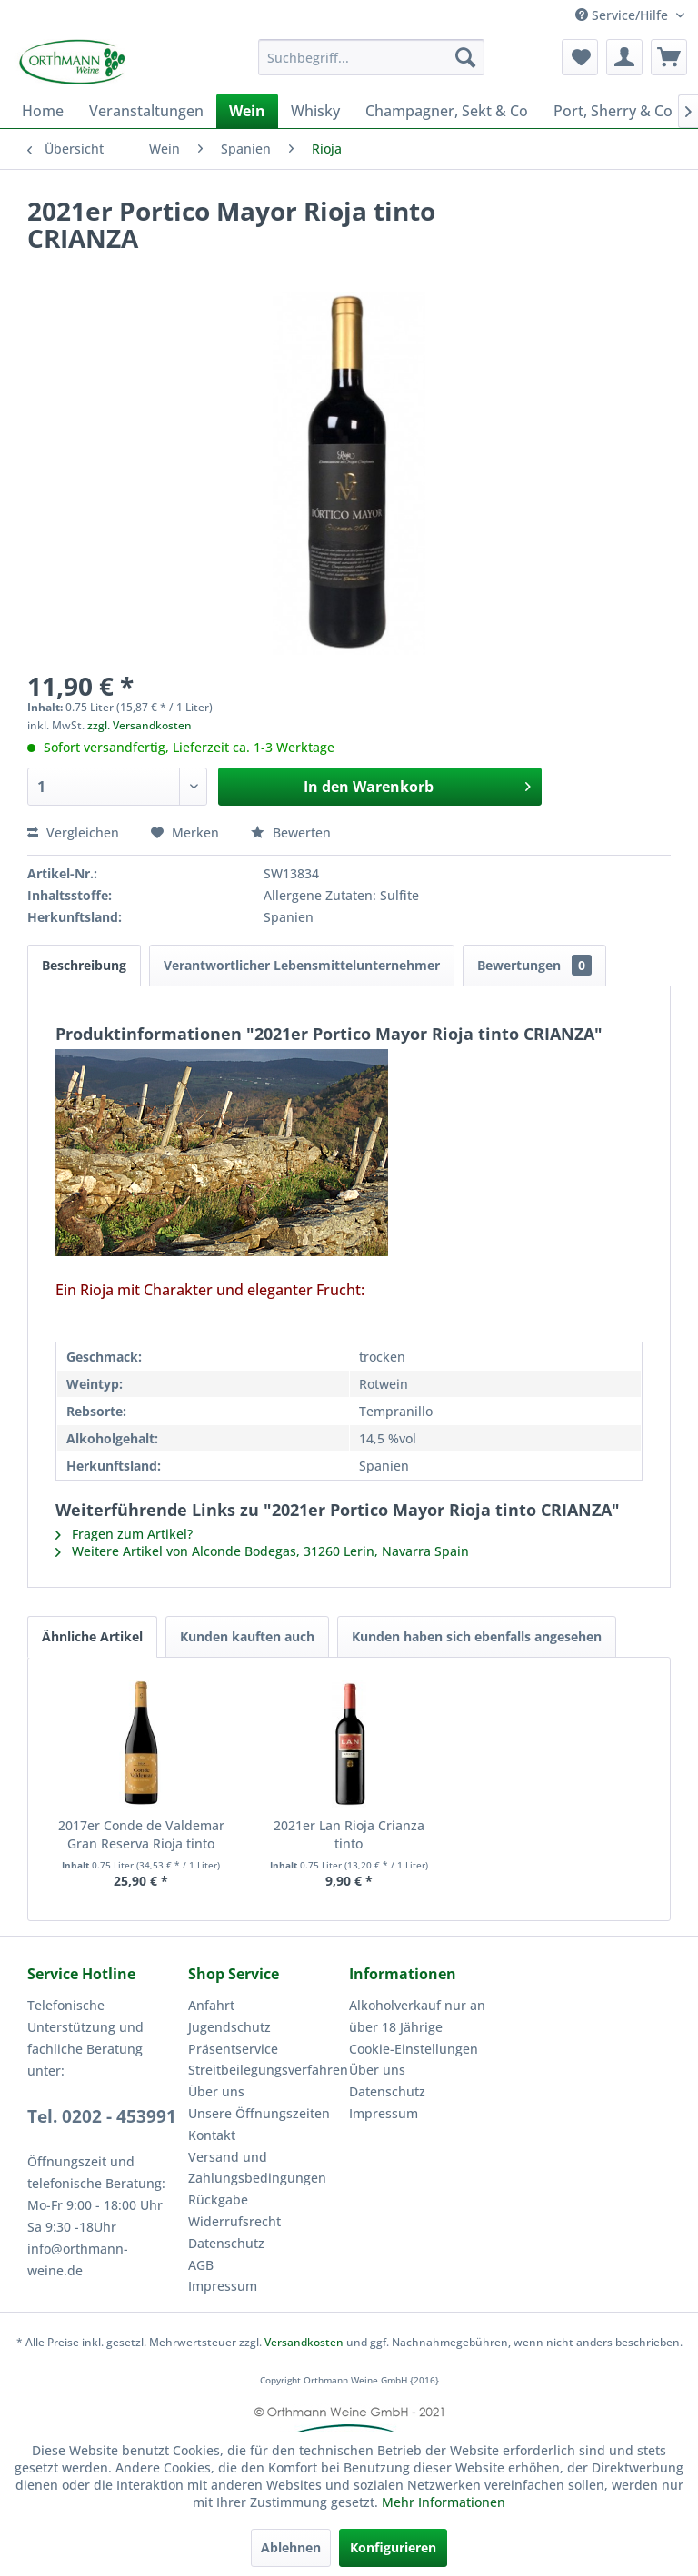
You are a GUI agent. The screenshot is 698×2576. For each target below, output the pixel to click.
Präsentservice (230, 1991)
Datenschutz (223, 2185)
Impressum (219, 2228)
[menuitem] (371, 57)
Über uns (214, 2033)
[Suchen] (465, 57)
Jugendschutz (227, 1969)
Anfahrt (208, 1947)
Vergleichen (70, 811)
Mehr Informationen (349, 2503)
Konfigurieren (392, 2548)
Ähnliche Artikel (90, 1579)
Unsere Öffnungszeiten (253, 2055)
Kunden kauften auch (239, 1579)
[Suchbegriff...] (371, 57)
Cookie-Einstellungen (409, 1991)
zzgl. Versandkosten (131, 705)
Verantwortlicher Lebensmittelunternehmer (294, 934)
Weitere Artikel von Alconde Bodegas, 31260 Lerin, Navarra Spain (249, 1495)
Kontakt (209, 2077)
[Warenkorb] (669, 57)
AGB (201, 2207)
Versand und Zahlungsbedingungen (251, 2110)
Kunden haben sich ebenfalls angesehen (465, 1579)
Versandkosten (308, 2285)
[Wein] (234, 109)
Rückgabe (216, 2142)
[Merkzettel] (580, 57)
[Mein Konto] (624, 57)
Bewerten (277, 811)
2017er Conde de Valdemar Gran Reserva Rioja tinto (141, 1777)
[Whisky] (300, 109)
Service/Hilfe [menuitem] (626, 14)
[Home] (41, 109)
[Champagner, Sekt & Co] (427, 109)
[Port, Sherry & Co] (587, 109)
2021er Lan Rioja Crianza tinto (348, 1768)
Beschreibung (84, 934)
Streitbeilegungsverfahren (261, 2012)
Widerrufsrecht (229, 2163)
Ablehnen (293, 2548)
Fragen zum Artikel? (119, 1480)
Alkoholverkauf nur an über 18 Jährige (410, 1958)
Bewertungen (516, 935)
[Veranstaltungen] (139, 109)
